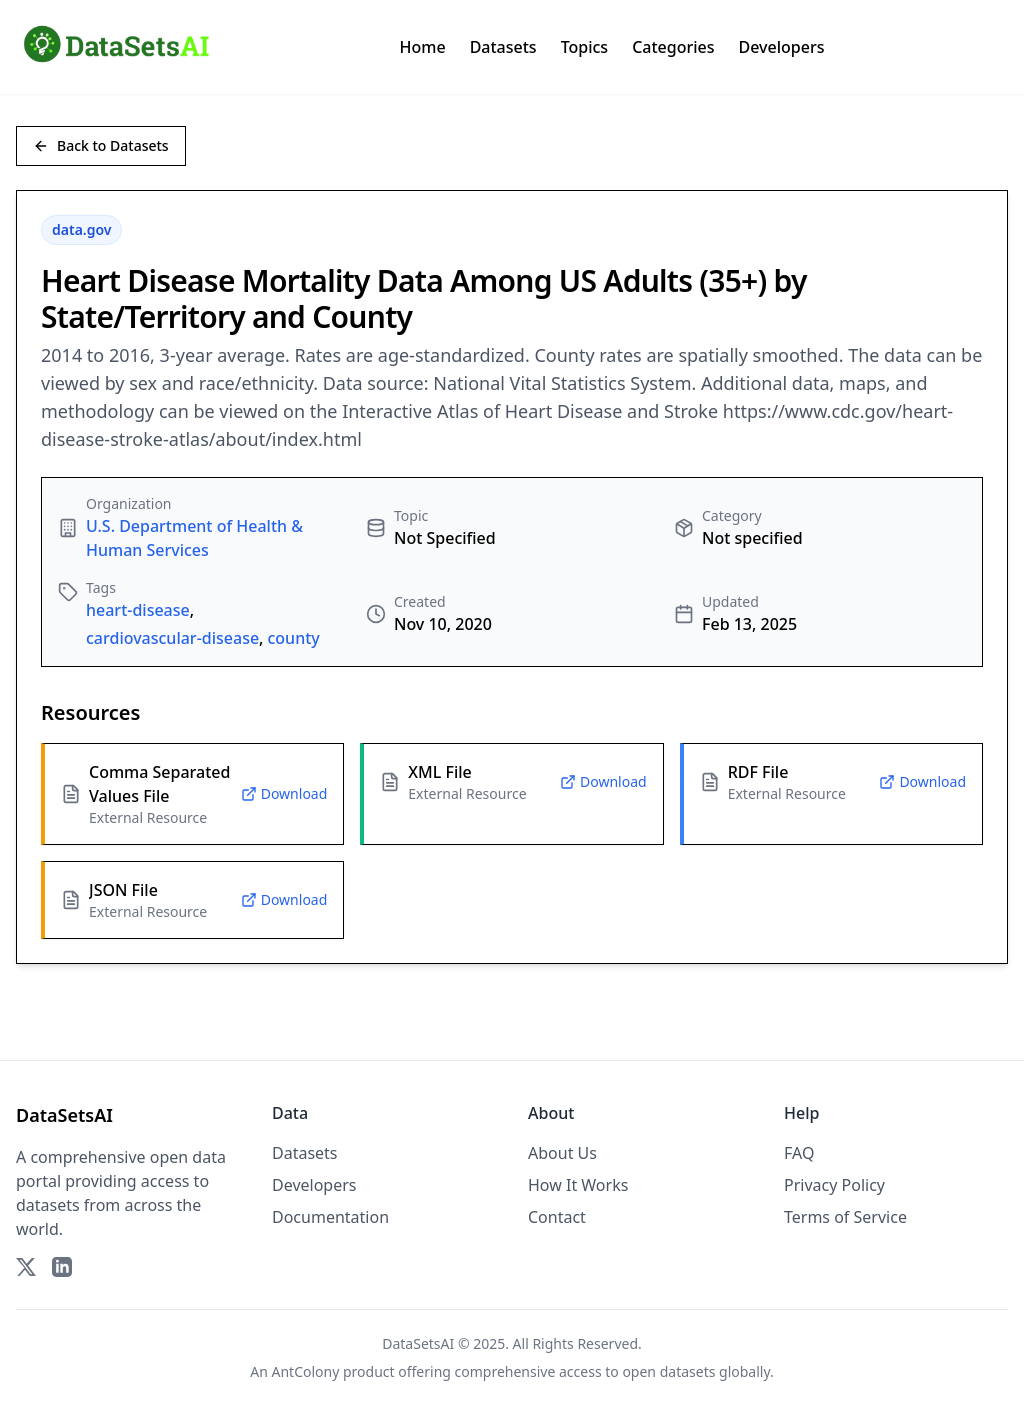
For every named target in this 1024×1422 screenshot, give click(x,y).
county (293, 638)
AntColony (306, 1371)
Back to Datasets (101, 145)
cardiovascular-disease (172, 638)
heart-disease (138, 610)
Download (284, 793)
